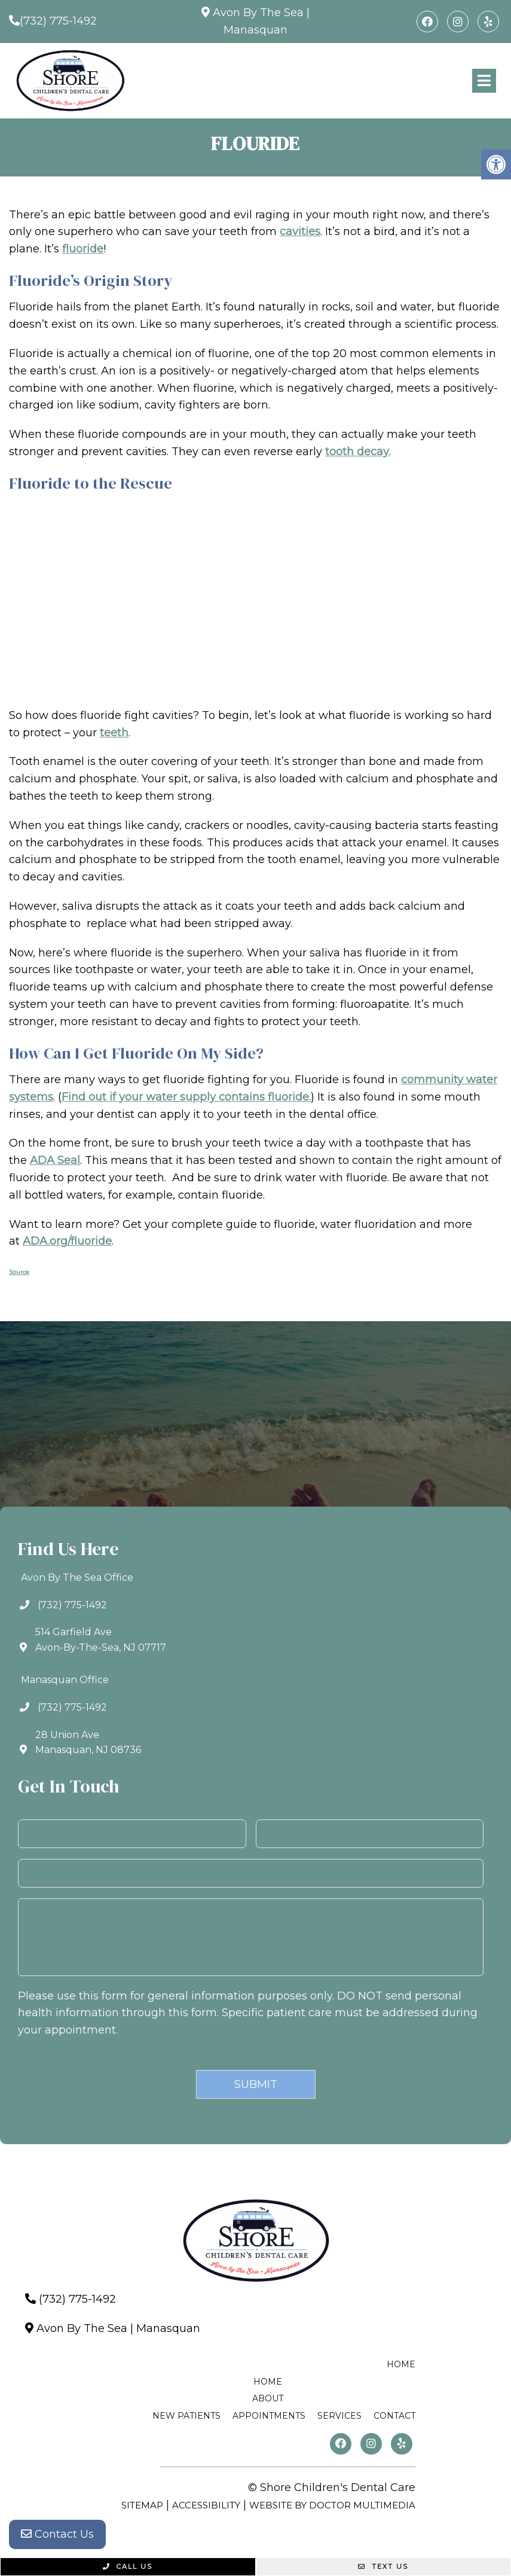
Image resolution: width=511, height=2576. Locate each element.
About (267, 2398)
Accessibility (206, 2505)
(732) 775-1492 (58, 21)
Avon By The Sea (258, 12)
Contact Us (57, 2534)
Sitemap (142, 2505)
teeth (114, 732)
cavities (300, 231)
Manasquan (255, 29)
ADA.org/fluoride (67, 1241)
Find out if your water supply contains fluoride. (186, 1096)
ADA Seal (55, 1160)
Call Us (127, 2566)
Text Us (383, 2566)
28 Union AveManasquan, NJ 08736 (88, 1742)
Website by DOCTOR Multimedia (332, 2505)
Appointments (268, 2415)
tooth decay (357, 451)
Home (401, 2364)
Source (19, 1272)
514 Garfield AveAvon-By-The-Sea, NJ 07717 (100, 1639)
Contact (394, 2415)
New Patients (186, 2415)
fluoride (82, 248)
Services (339, 2415)
